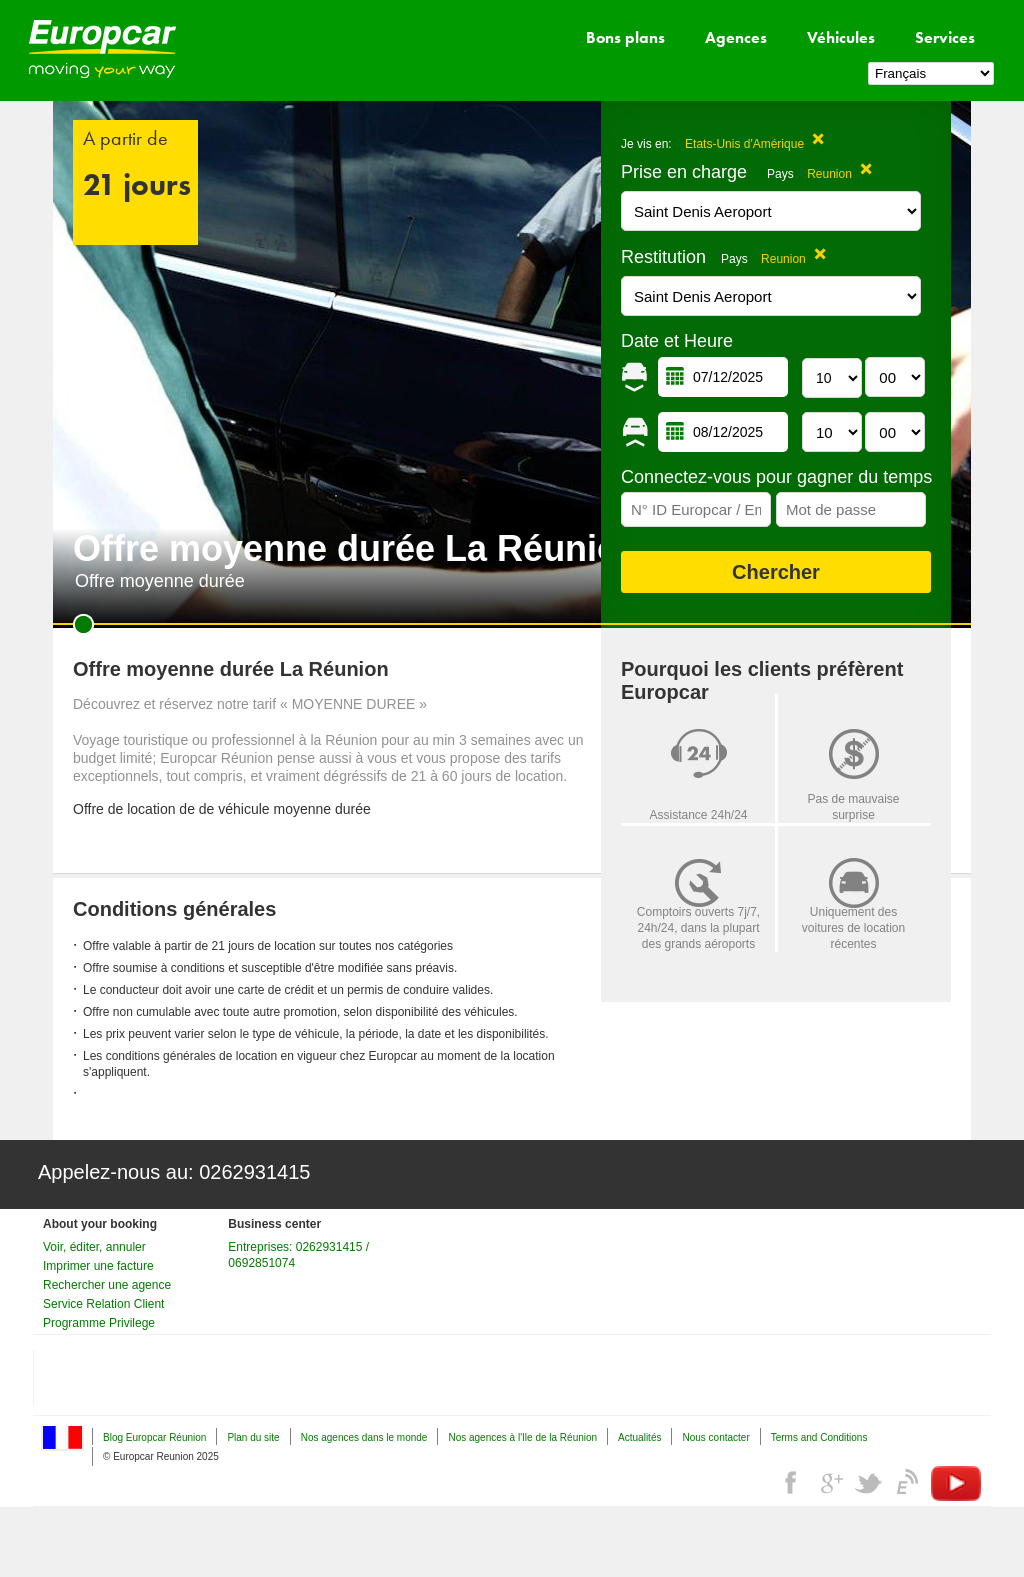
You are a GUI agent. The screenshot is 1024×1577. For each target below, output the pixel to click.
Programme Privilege (99, 1323)
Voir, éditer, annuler (94, 1247)
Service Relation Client (103, 1304)
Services (945, 37)
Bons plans (625, 37)
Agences (736, 37)
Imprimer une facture (98, 1266)
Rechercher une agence (107, 1285)
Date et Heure (677, 341)
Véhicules (841, 37)
